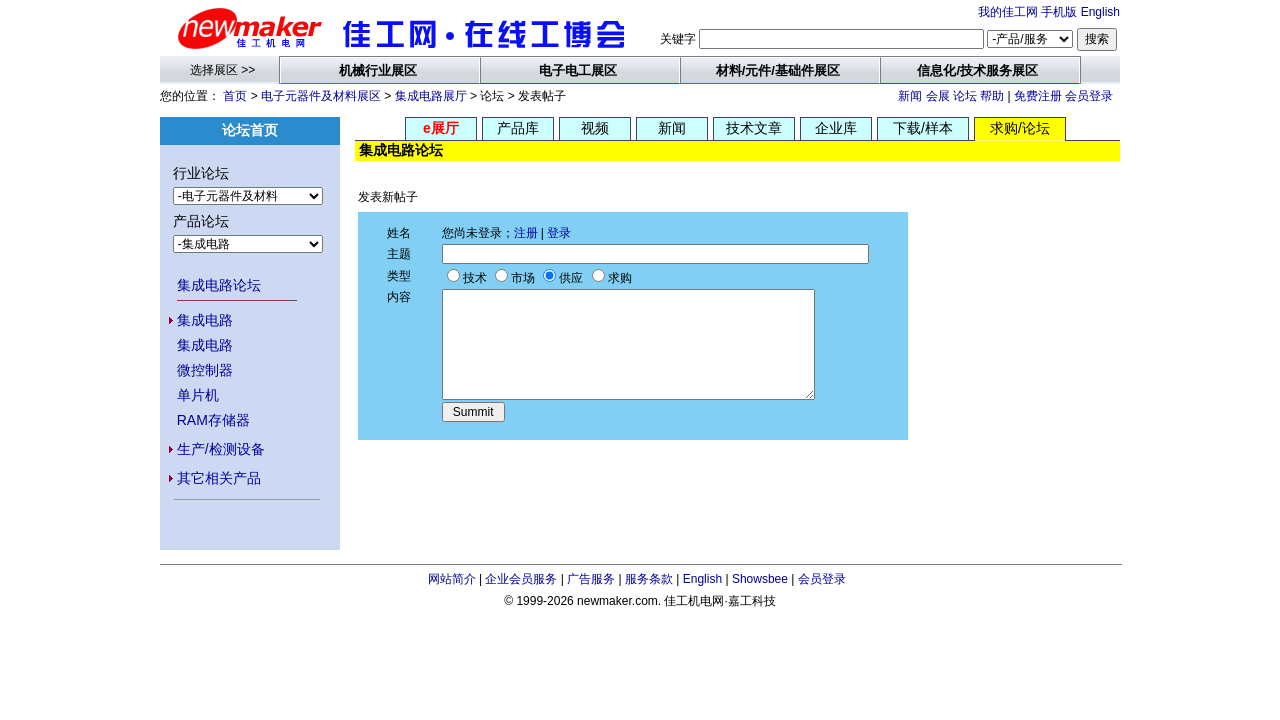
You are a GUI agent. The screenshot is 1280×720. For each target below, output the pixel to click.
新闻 (910, 96)
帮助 (992, 96)
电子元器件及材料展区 (321, 96)
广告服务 (591, 579)
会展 (938, 96)
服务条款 (649, 579)
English (1100, 12)
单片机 (198, 395)
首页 (235, 96)
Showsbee (760, 579)
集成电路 (205, 320)
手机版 (1059, 12)
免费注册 (1038, 96)
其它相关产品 (219, 478)
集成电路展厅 (431, 96)
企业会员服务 (521, 579)
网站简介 (452, 579)
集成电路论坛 (219, 285)
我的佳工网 (1008, 12)
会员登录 (1089, 96)
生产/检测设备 (221, 449)
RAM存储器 (213, 420)
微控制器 (205, 370)
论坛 (965, 96)
